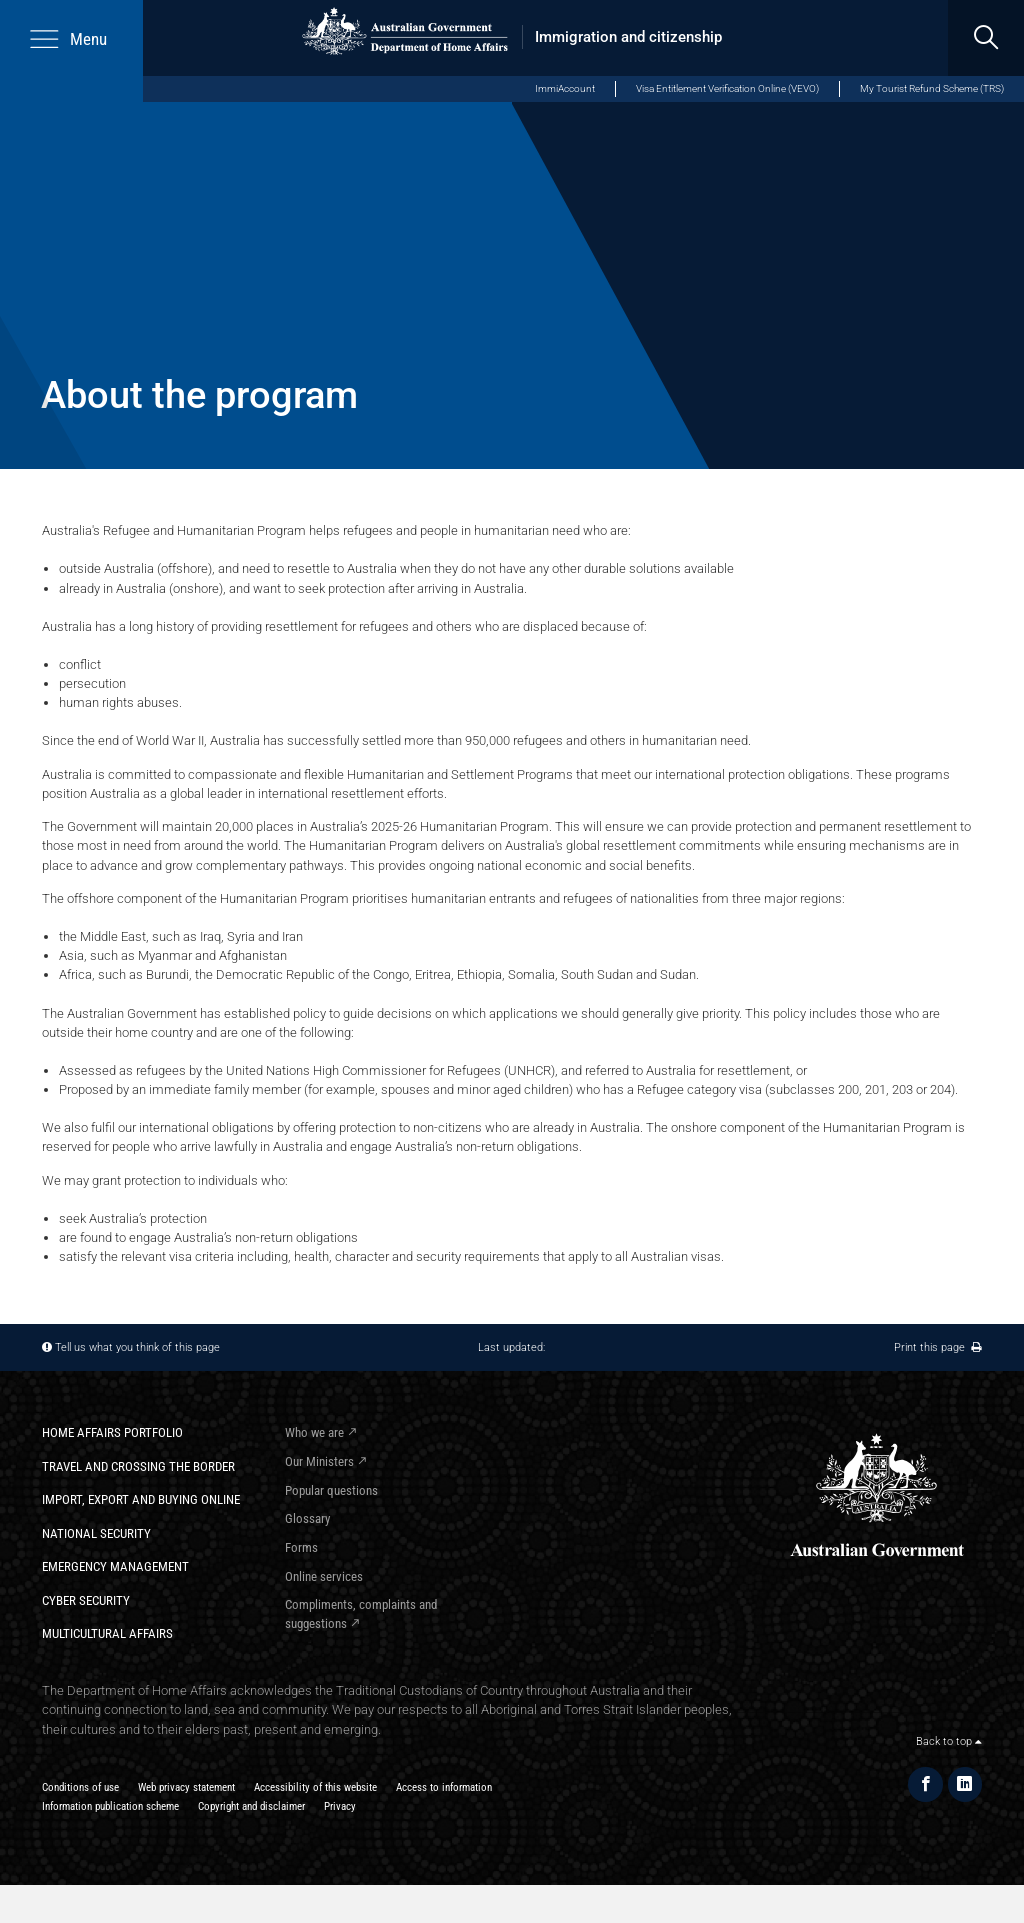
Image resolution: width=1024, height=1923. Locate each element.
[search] (986, 38)
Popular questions (331, 1490)
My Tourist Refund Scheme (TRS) (932, 88)
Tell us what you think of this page (137, 1347)
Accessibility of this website (315, 1787)
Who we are (314, 1432)
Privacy (340, 1806)
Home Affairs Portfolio (112, 1432)
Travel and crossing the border (138, 1466)
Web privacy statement (186, 1787)
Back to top (949, 1741)
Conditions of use (80, 1787)
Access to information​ (444, 1787)
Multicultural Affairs (107, 1633)
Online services (324, 1576)
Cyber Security (86, 1600)
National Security (96, 1533)
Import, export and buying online (141, 1499)
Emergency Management (115, 1566)
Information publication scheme (110, 1806)
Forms (301, 1547)
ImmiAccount (565, 88)
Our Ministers (319, 1461)
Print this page (938, 1347)
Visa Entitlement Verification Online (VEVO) (727, 88)
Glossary (307, 1518)
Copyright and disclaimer (251, 1806)
